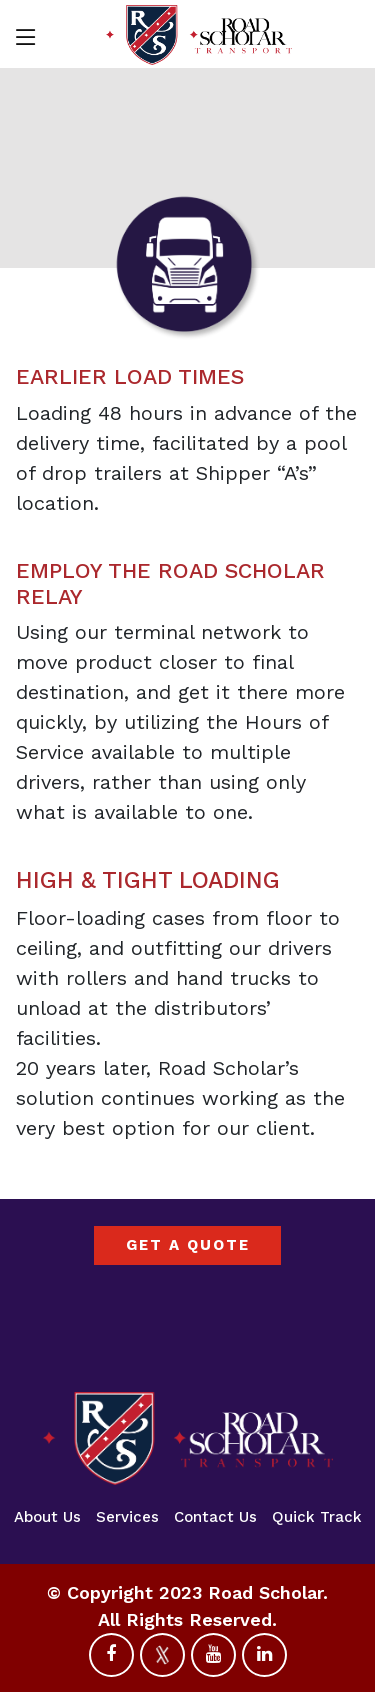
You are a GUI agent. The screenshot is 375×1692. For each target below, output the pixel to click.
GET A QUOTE (188, 1245)
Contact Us (215, 1517)
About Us (47, 1517)
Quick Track (317, 1517)
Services (127, 1517)
